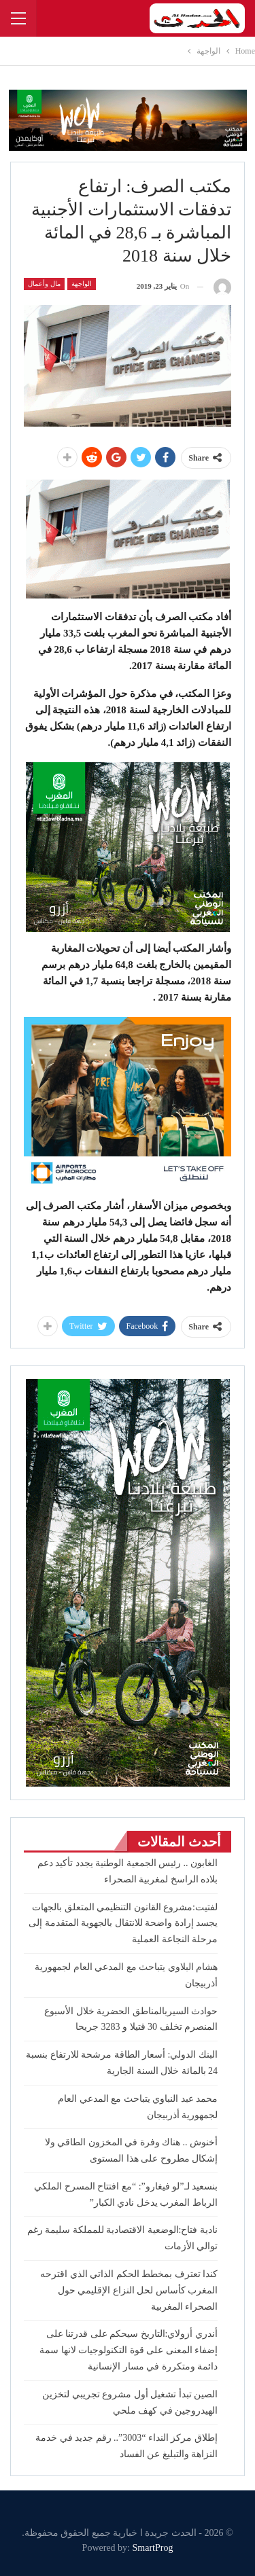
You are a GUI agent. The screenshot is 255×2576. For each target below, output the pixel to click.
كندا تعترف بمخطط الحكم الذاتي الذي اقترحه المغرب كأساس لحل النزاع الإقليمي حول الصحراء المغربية (129, 2290)
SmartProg (153, 2548)
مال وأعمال (44, 283)
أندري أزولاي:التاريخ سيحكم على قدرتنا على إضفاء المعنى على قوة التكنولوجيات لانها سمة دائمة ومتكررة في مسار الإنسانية (128, 2350)
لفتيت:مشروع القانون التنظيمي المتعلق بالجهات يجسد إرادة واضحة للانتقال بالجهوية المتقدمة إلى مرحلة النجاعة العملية (123, 1923)
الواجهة (81, 283)
